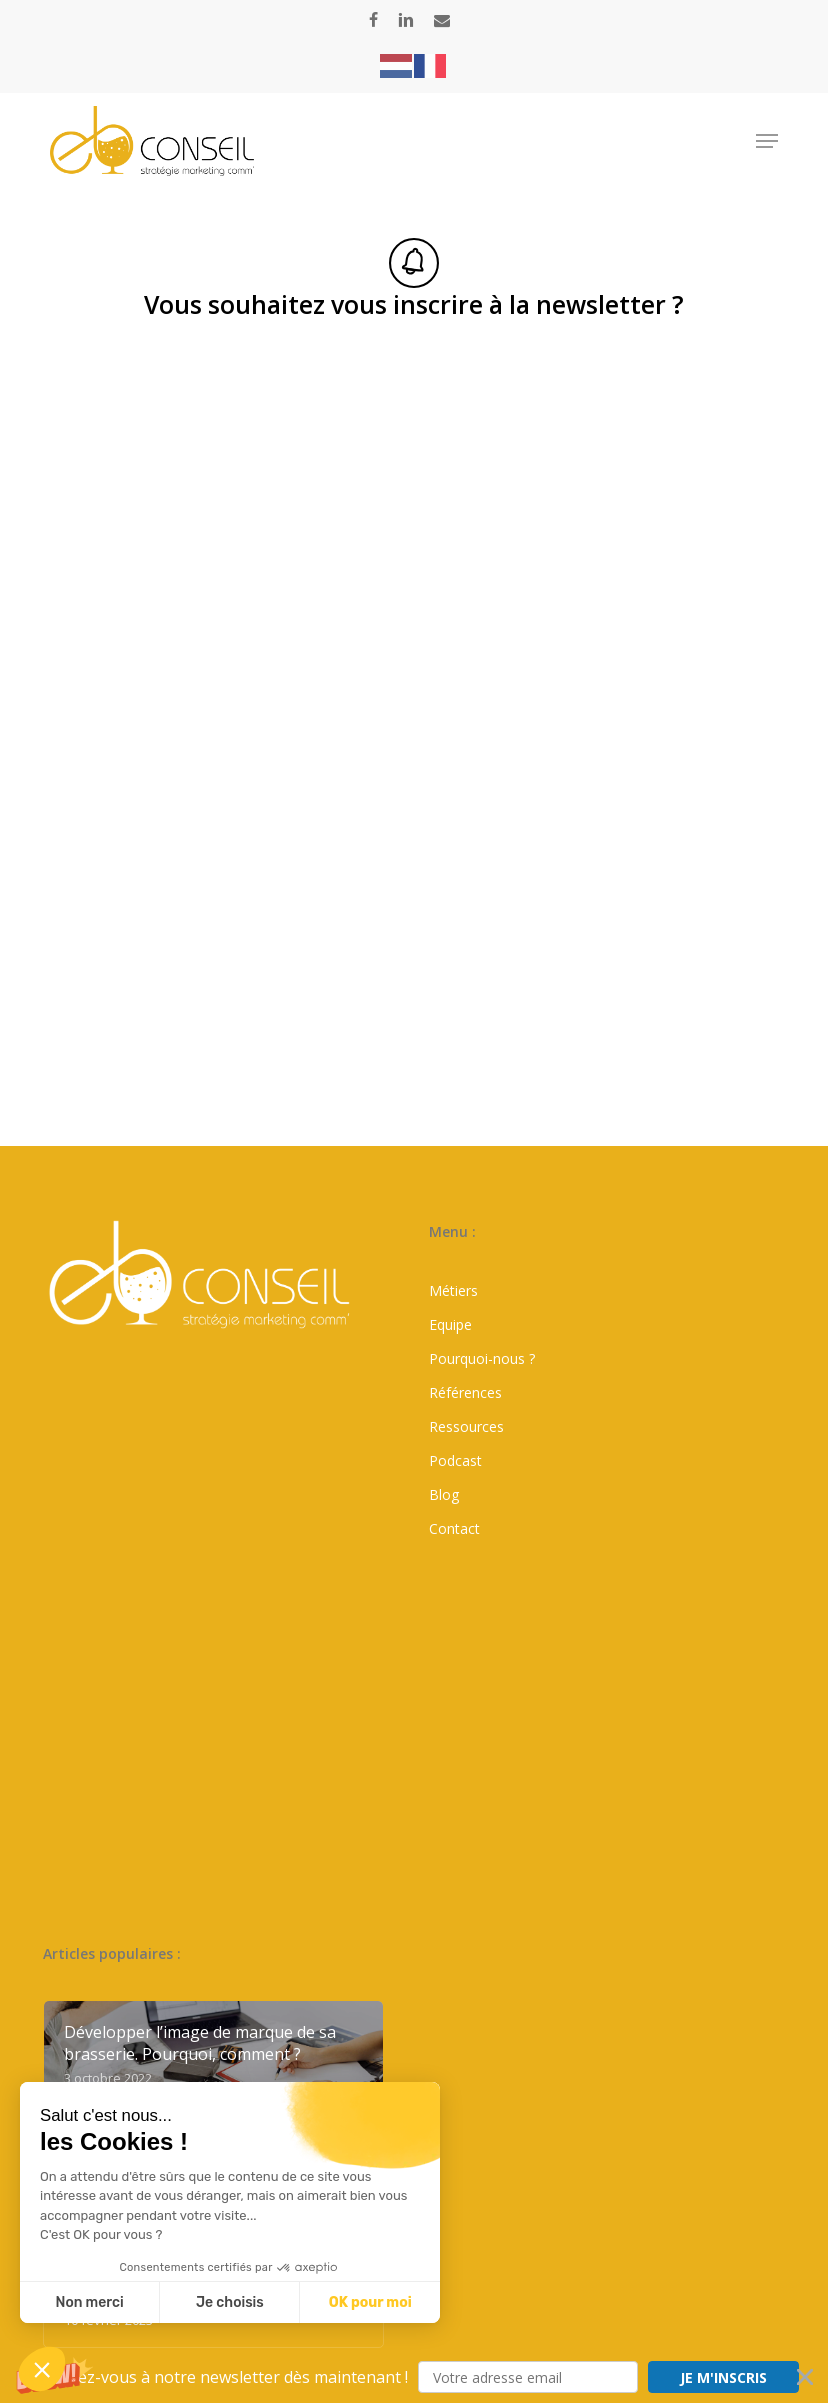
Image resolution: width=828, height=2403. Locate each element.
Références (465, 1392)
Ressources (466, 1426)
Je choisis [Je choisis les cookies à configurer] (230, 2302)
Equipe (450, 1324)
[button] (414, 2377)
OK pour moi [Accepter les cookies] (370, 2302)
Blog (444, 1494)
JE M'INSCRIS (723, 2377)
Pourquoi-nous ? (482, 1358)
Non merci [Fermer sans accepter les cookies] (89, 2302)
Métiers (453, 1290)
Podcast (455, 1460)
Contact (454, 1528)
